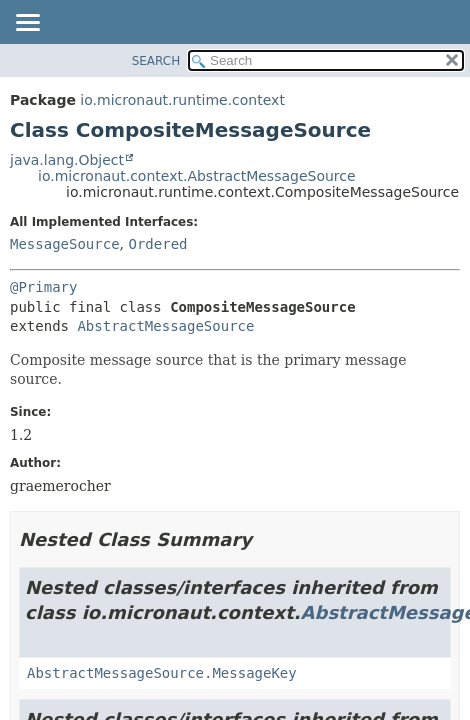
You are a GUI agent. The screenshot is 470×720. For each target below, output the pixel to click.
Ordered (157, 244)
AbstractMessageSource (165, 326)
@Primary (43, 287)
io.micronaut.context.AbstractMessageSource (197, 176)
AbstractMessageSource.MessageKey (162, 673)
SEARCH (156, 61)
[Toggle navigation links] (27, 24)
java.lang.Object (67, 160)
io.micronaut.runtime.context (182, 100)
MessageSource (65, 244)
